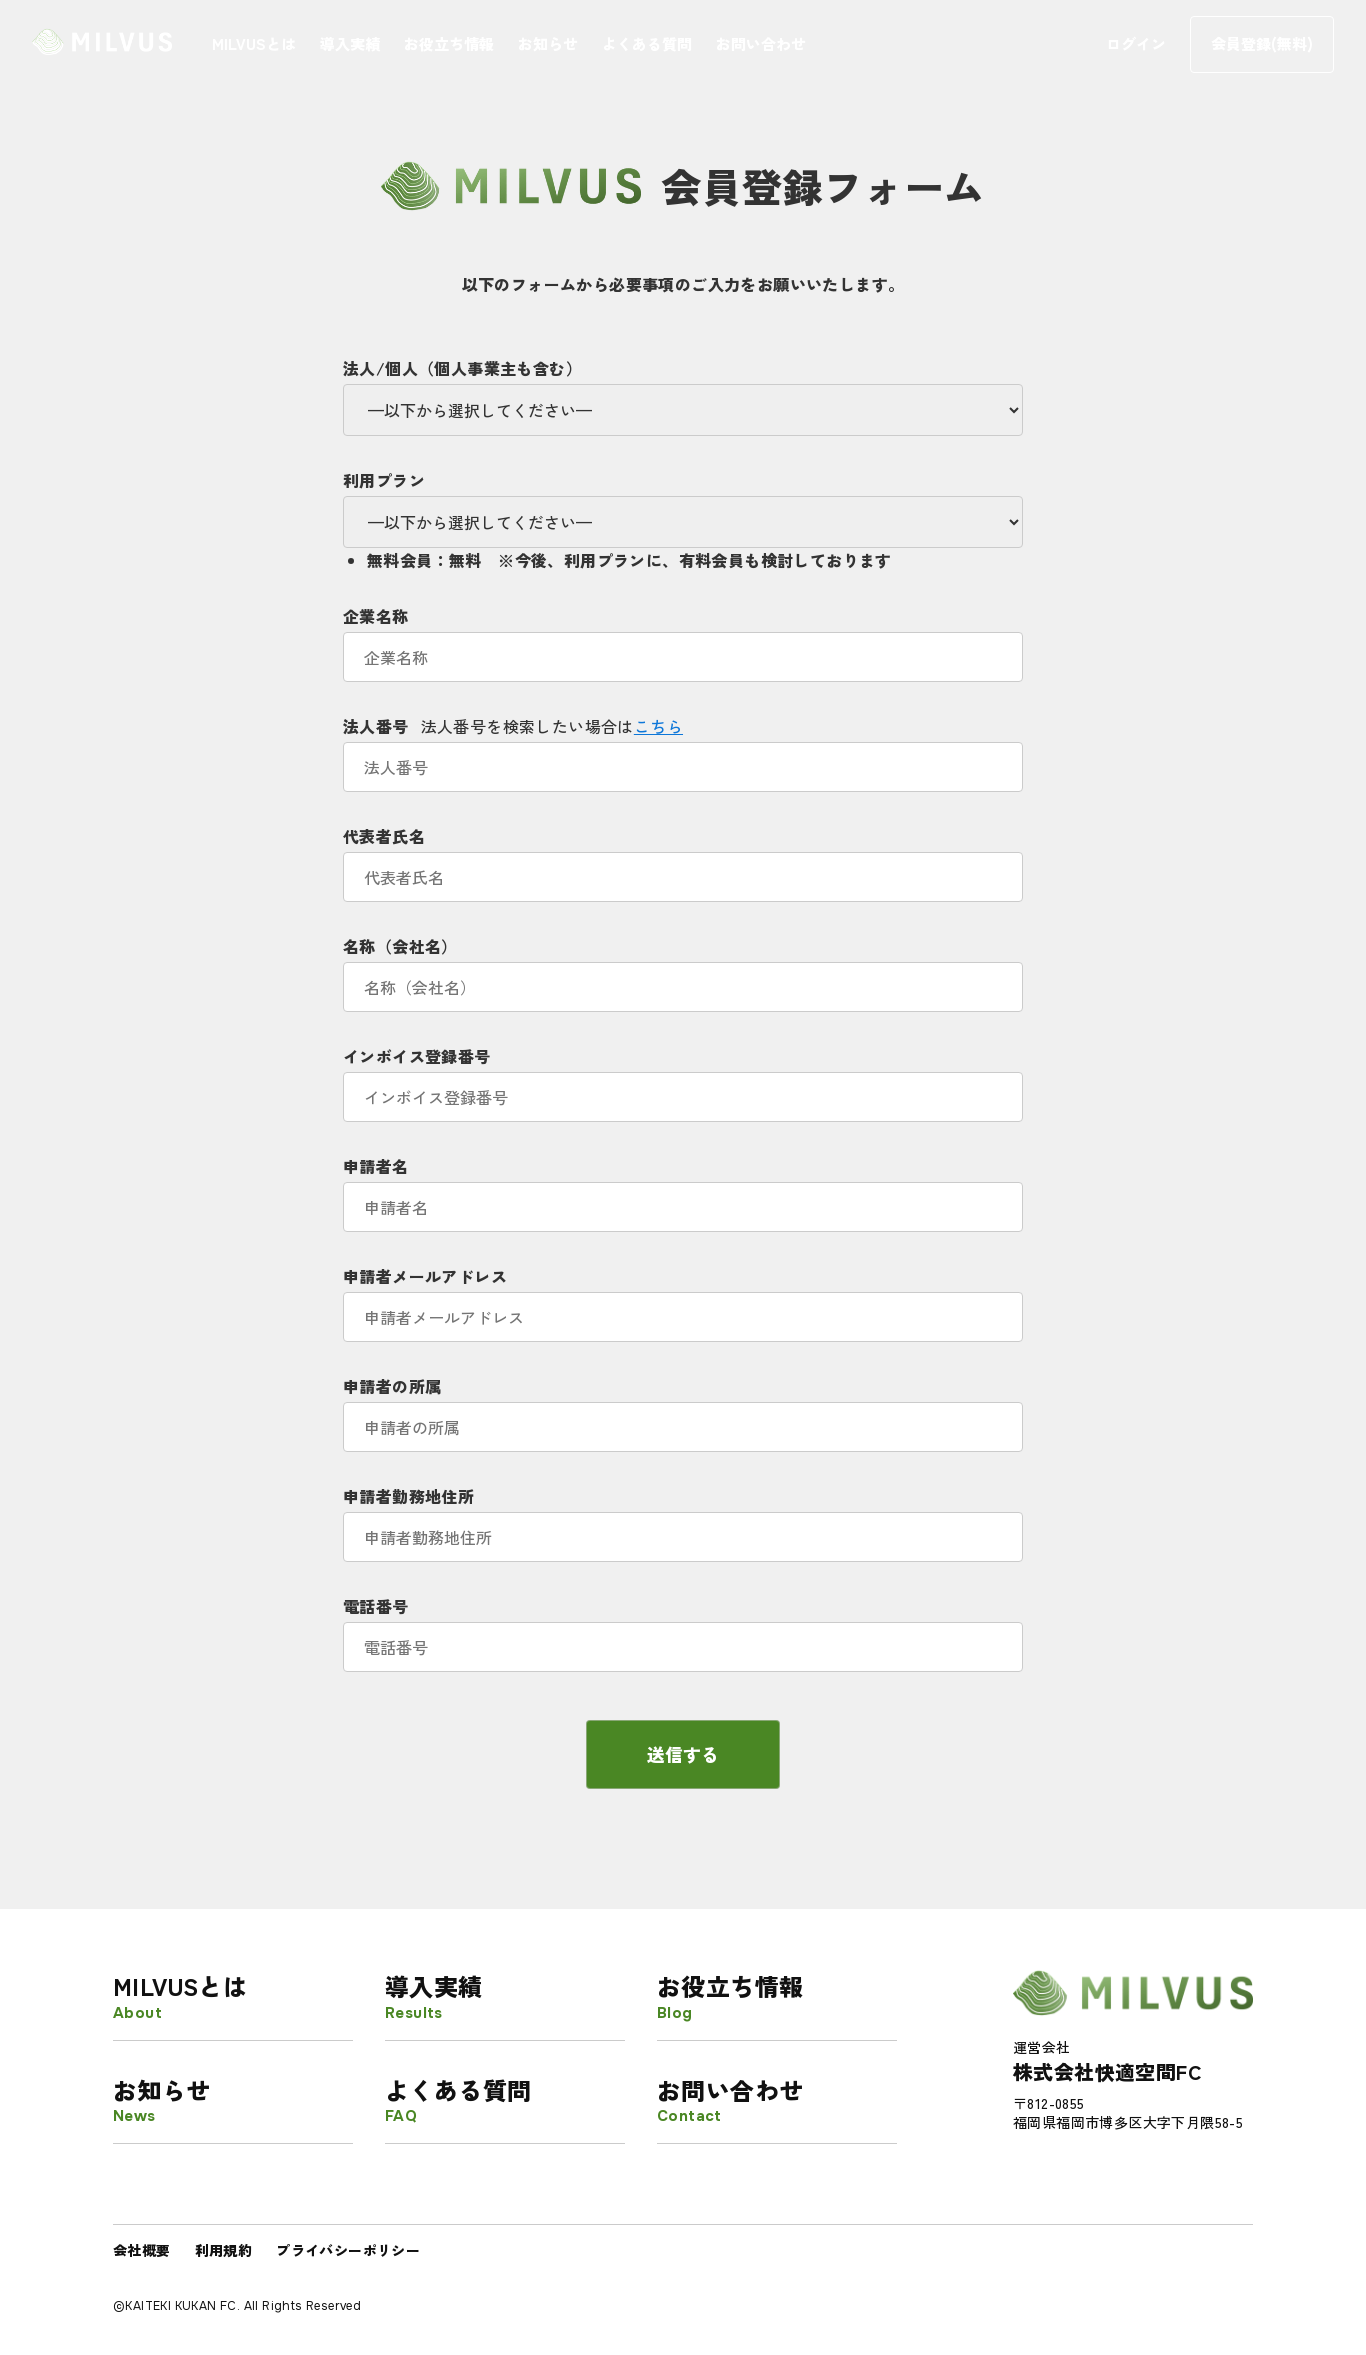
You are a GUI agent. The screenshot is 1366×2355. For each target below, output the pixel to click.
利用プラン (683, 501)
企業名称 (683, 636)
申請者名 (683, 1186)
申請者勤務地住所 (683, 1516)
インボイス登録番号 (683, 1076)
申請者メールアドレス (683, 1296)
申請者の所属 (683, 1406)
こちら (658, 726)
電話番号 (683, 1626)
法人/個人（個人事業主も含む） (683, 389)
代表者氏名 (683, 856)
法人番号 (683, 746)
